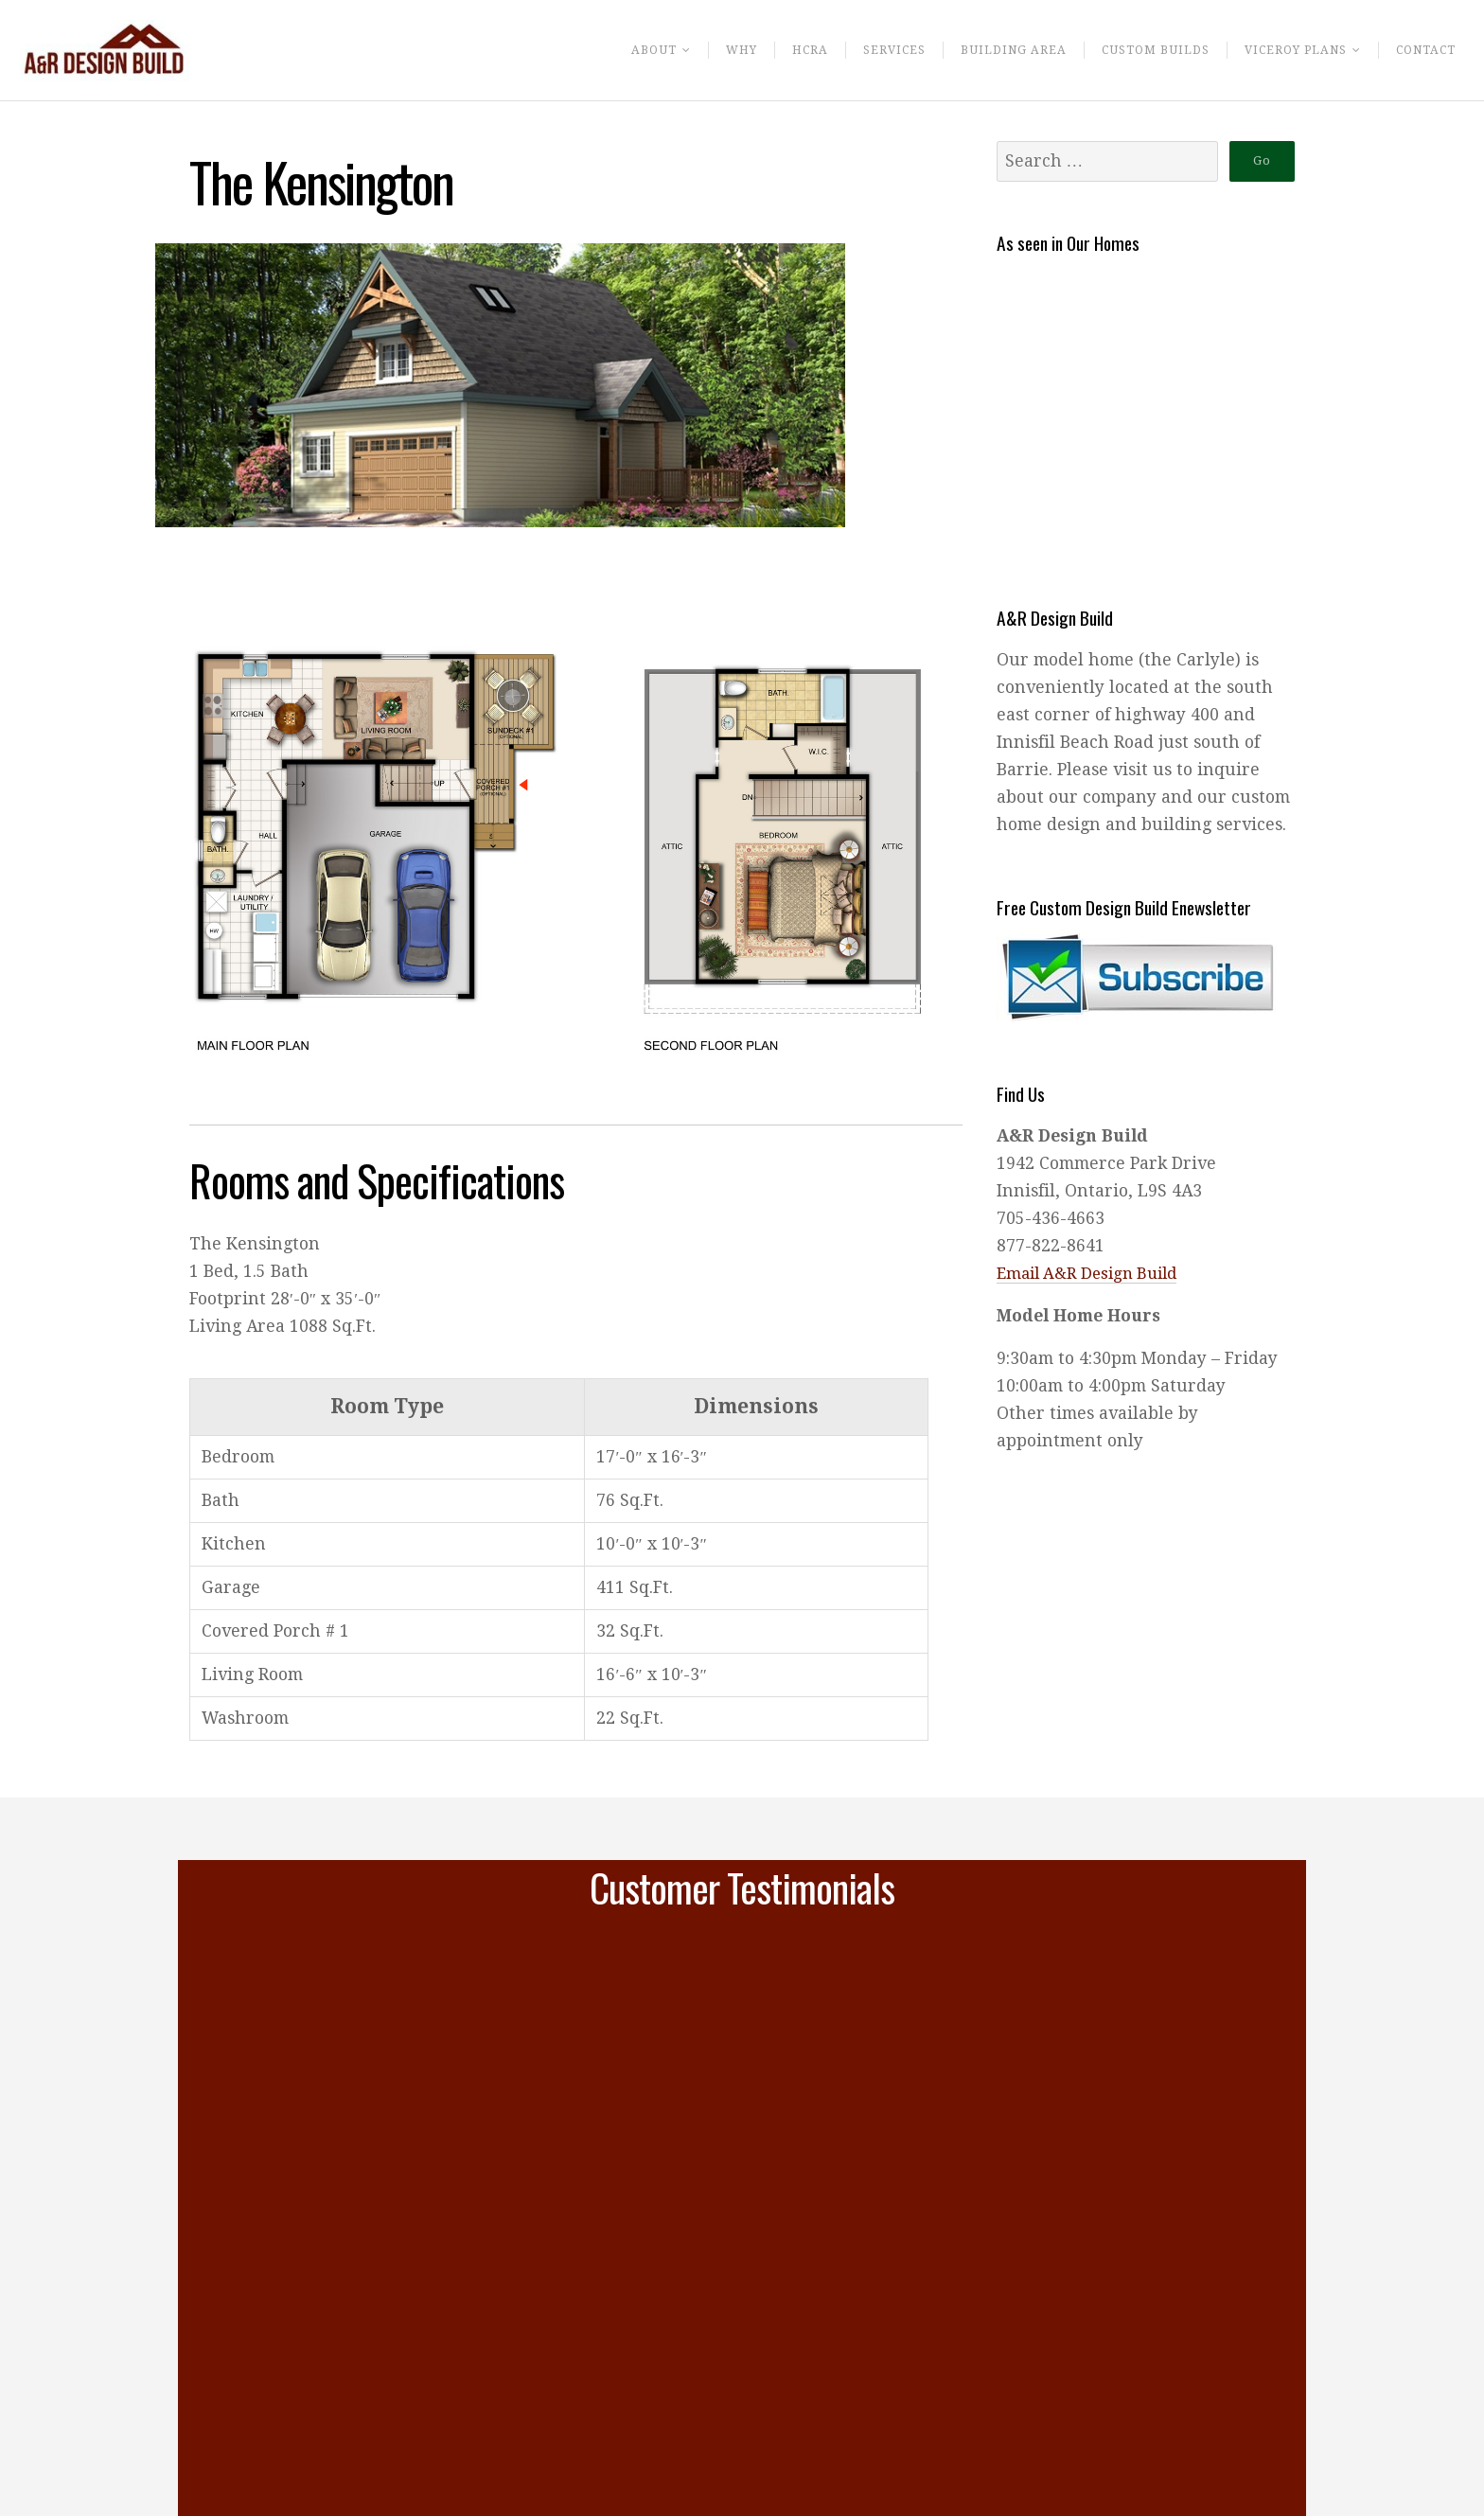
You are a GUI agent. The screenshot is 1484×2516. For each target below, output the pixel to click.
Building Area (988, 52)
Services (865, 52)
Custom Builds (1137, 52)
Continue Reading (358, 2484)
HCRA (779, 52)
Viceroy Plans (1285, 52)
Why (708, 52)
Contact (1422, 52)
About (617, 52)
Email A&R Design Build (1093, 1273)
